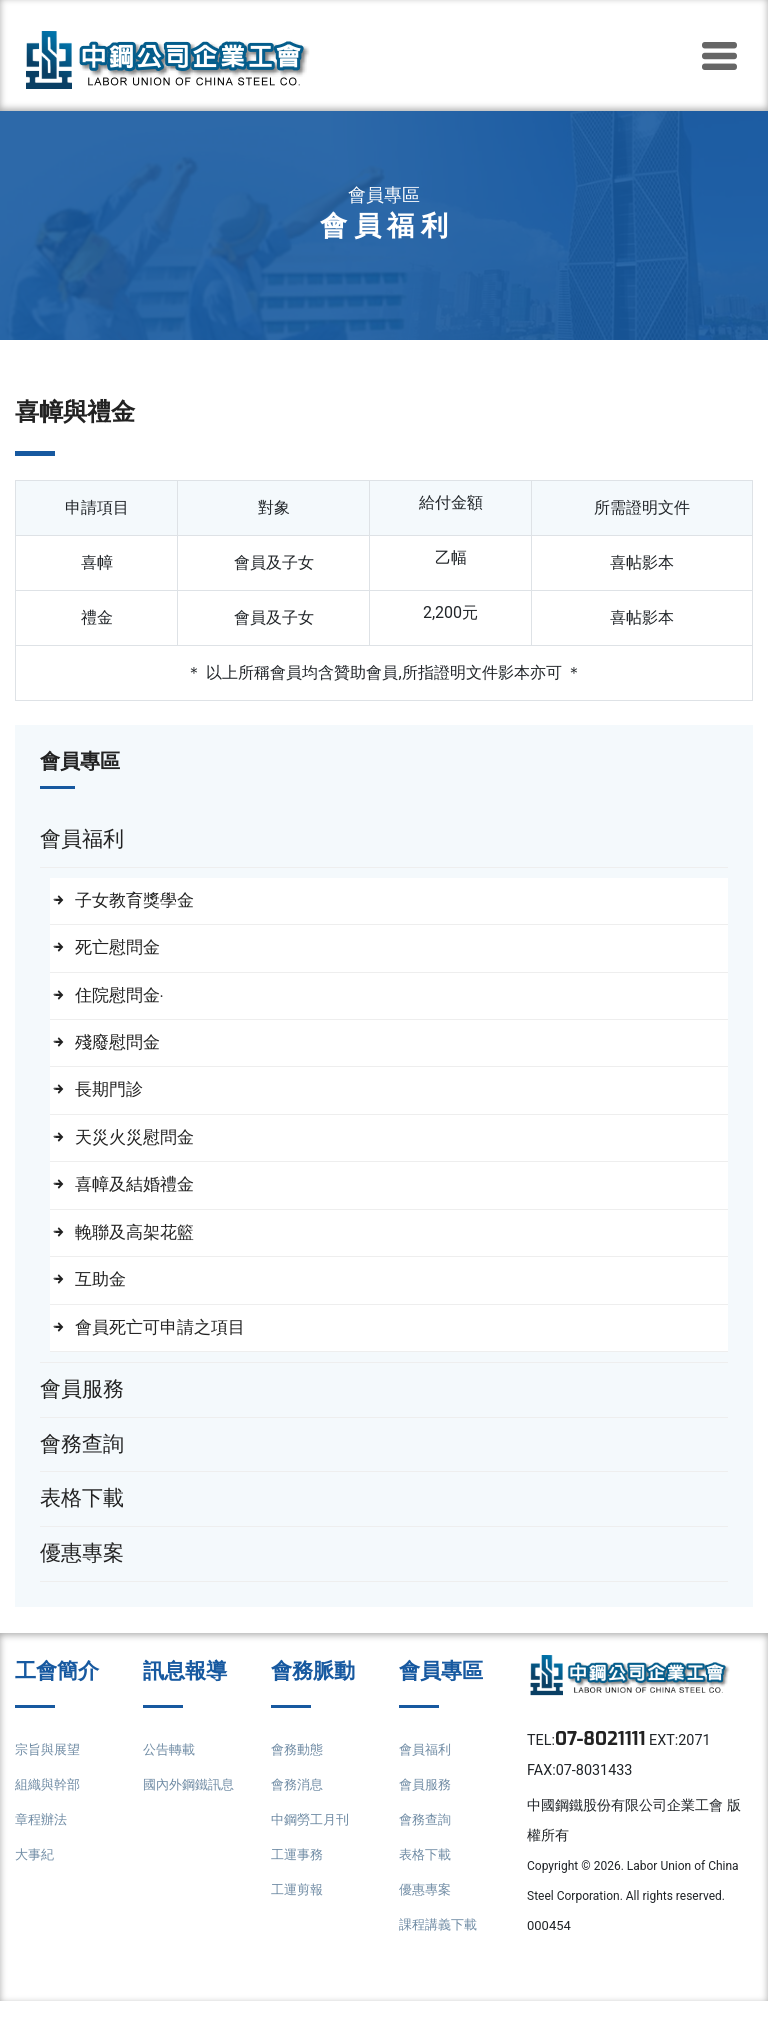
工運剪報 (299, 1912)
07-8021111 (606, 1764)
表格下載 (427, 1877)
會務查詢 (427, 1842)
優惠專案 (427, 1912)
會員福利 (427, 1772)
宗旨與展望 (50, 1772)
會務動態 (299, 1772)
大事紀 (36, 1877)
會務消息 (299, 1807)
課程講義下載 (441, 1947)
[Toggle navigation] (719, 56)
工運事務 (299, 1877)
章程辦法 (43, 1842)
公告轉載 (171, 1772)
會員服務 (427, 1807)
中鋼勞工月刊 (313, 1842)
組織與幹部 (50, 1807)
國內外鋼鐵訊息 (192, 1807)
